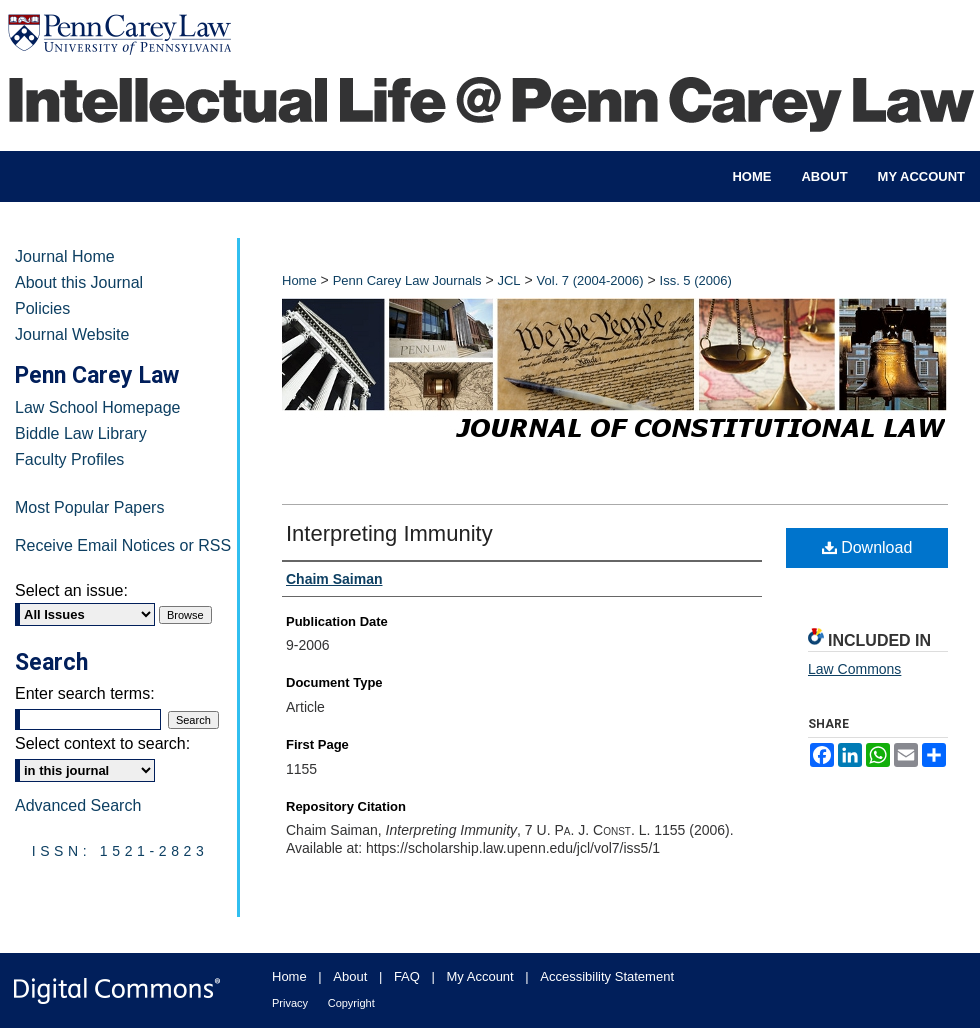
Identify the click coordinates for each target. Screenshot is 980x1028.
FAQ (407, 976)
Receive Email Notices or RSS (123, 545)
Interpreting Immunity (389, 533)
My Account (480, 976)
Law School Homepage (97, 407)
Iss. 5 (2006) (696, 280)
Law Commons (854, 669)
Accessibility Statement (607, 976)
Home (299, 280)
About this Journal (79, 282)
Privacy (290, 1003)
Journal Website (72, 334)
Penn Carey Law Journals (407, 280)
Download (867, 547)
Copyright (351, 1003)
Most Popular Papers (89, 507)
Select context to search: (102, 743)
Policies (42, 308)
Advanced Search (78, 805)
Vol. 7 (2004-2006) (590, 280)
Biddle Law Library (81, 433)
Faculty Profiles (69, 459)
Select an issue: (71, 590)
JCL (508, 280)
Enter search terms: (85, 693)
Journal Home (65, 256)
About (350, 976)
